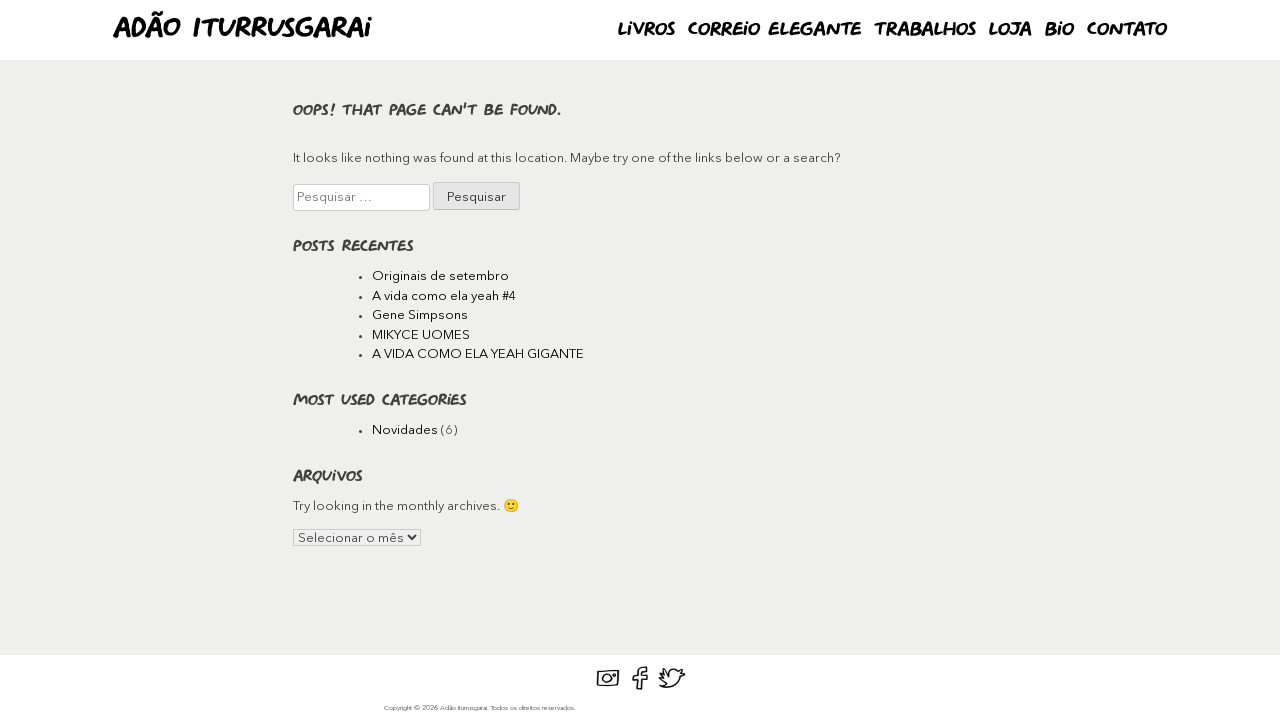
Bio (1059, 30)
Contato (1127, 30)
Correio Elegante (774, 30)
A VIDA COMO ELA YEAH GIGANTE (478, 354)
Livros (646, 30)
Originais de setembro (440, 276)
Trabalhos (925, 30)
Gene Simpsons (420, 315)
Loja (1010, 30)
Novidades (405, 430)
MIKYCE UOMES (421, 335)
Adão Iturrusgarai (242, 29)
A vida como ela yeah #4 (444, 296)
